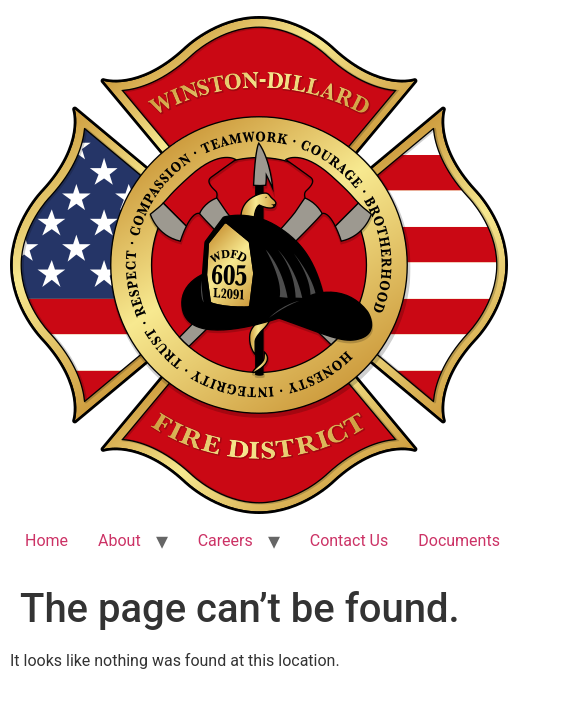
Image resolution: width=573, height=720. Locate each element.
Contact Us (349, 540)
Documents (459, 540)
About (119, 540)
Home (46, 540)
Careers (225, 540)
